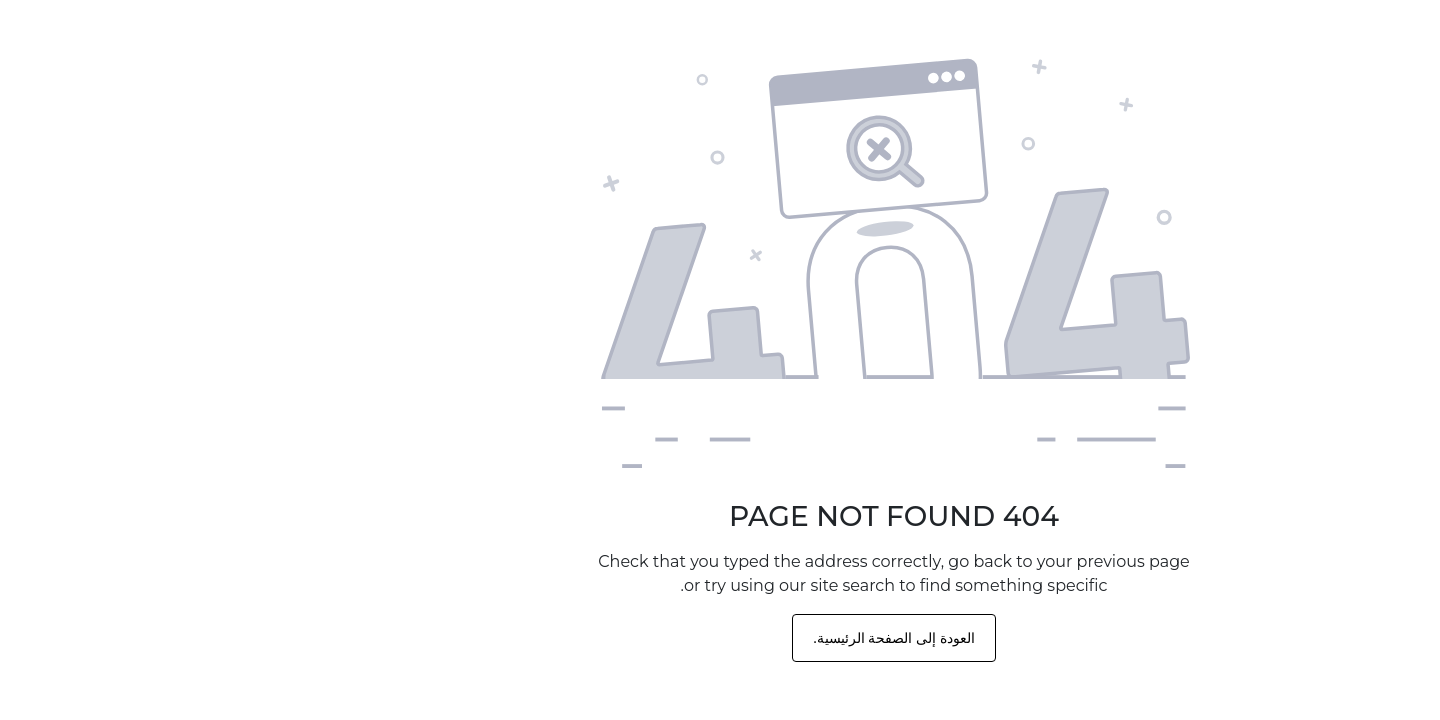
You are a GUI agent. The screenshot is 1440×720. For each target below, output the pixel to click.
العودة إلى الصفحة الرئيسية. (719, 638)
